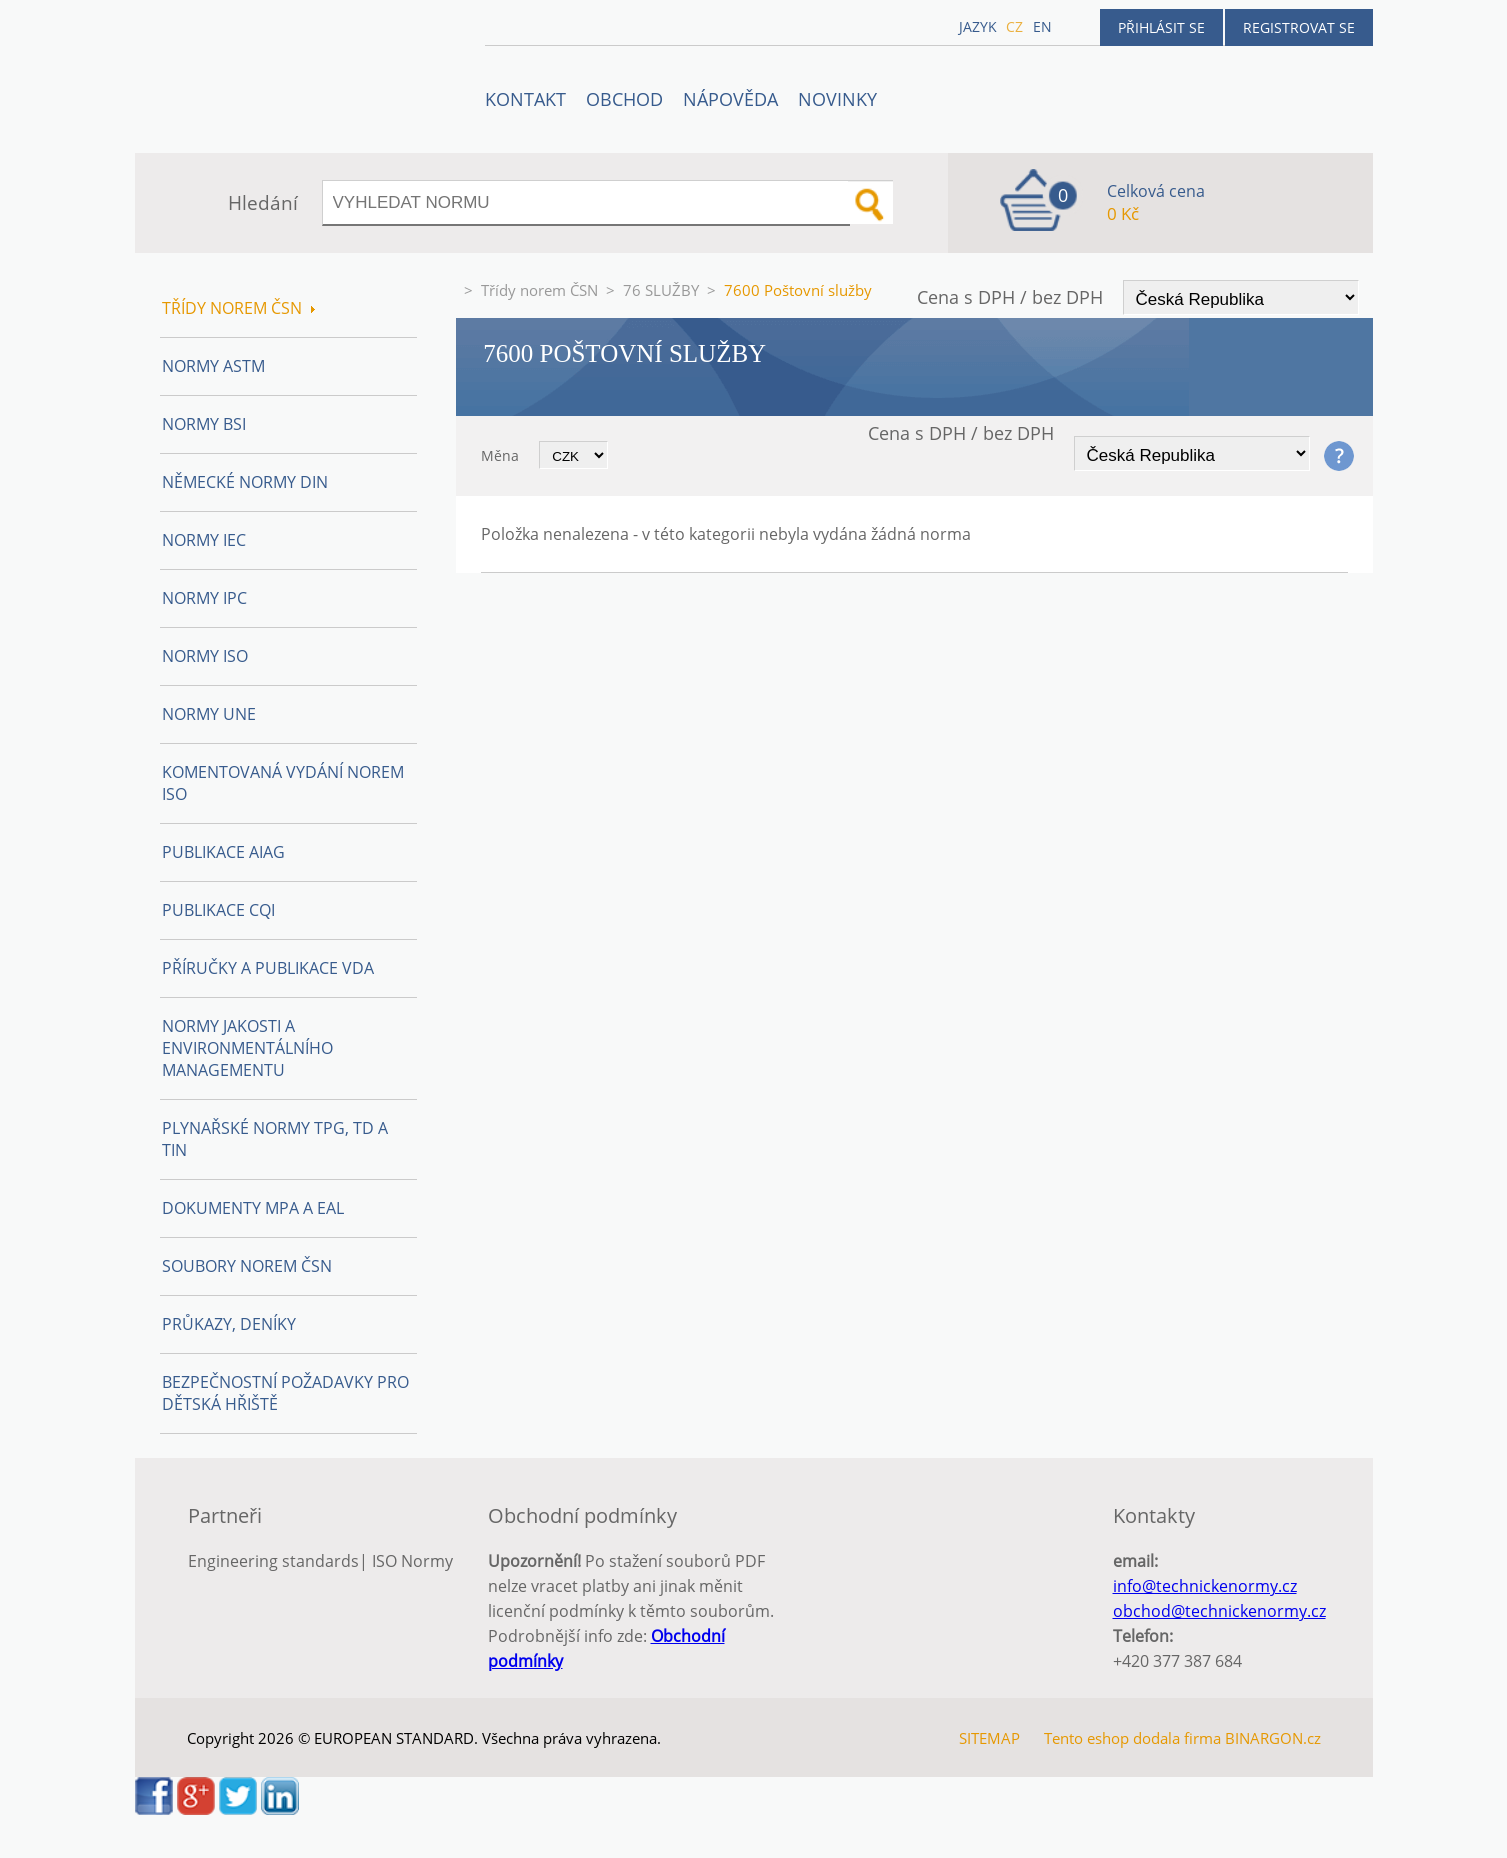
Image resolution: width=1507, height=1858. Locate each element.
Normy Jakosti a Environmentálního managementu (247, 1048)
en (1042, 26)
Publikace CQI (218, 910)
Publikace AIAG (223, 852)
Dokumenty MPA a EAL (253, 1208)
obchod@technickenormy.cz (1219, 1611)
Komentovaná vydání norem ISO (283, 783)
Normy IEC (204, 540)
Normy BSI (204, 424)
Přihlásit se (1161, 27)
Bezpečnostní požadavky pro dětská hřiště (285, 1393)
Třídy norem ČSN (539, 290)
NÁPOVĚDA (730, 99)
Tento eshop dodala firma (1132, 1738)
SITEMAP (989, 1738)
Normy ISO (205, 656)
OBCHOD (624, 99)
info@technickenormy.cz (1205, 1586)
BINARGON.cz (1273, 1738)
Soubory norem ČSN (247, 1266)
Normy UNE (209, 714)
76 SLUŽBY (661, 290)
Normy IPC (204, 598)
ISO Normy (412, 1561)
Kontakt (525, 99)
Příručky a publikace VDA (268, 968)
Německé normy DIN (245, 482)
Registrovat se (1299, 27)
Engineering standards (273, 1561)
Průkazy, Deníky (229, 1324)
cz (1014, 26)
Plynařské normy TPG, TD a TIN (275, 1139)
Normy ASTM (213, 366)
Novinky (837, 99)
